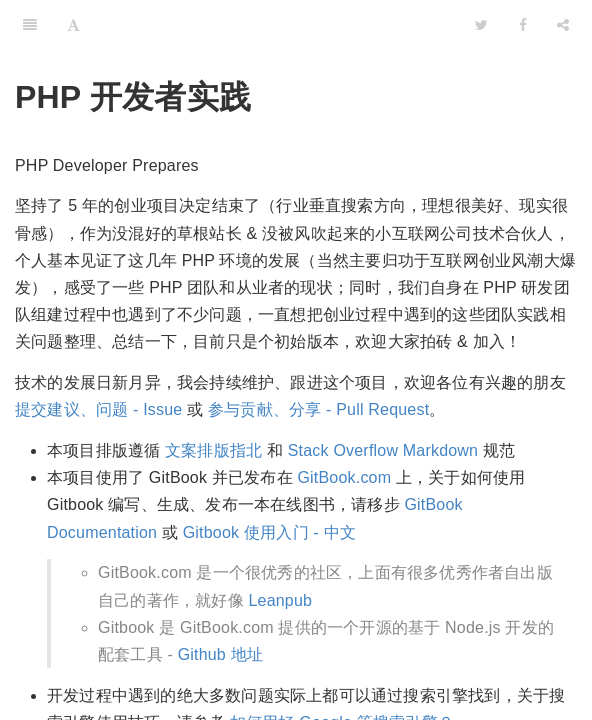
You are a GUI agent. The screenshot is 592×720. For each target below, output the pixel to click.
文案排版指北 (213, 450)
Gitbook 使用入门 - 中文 (269, 532)
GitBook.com (344, 477)
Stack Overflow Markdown (383, 450)
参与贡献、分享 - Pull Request (318, 409)
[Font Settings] (73, 25)
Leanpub (280, 600)
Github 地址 (220, 654)
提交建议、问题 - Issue (98, 409)
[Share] (563, 25)
